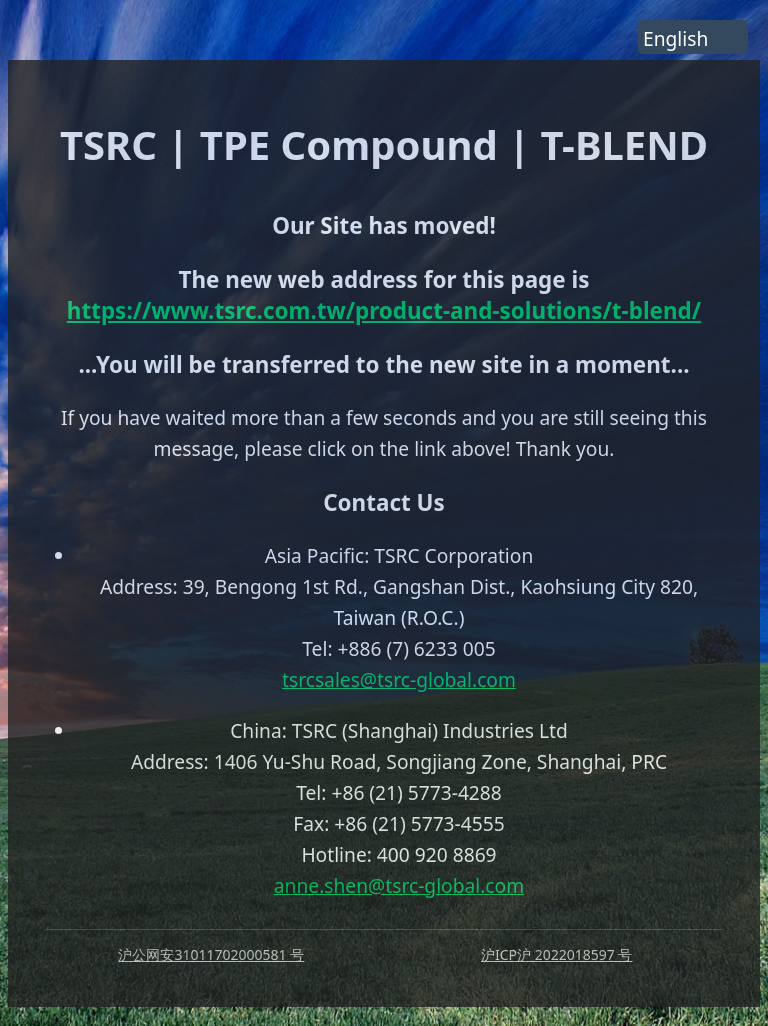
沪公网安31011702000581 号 (211, 954)
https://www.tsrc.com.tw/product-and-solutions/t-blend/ (384, 310)
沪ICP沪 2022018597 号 (556, 954)
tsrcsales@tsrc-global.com (399, 679)
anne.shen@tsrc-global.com (399, 885)
